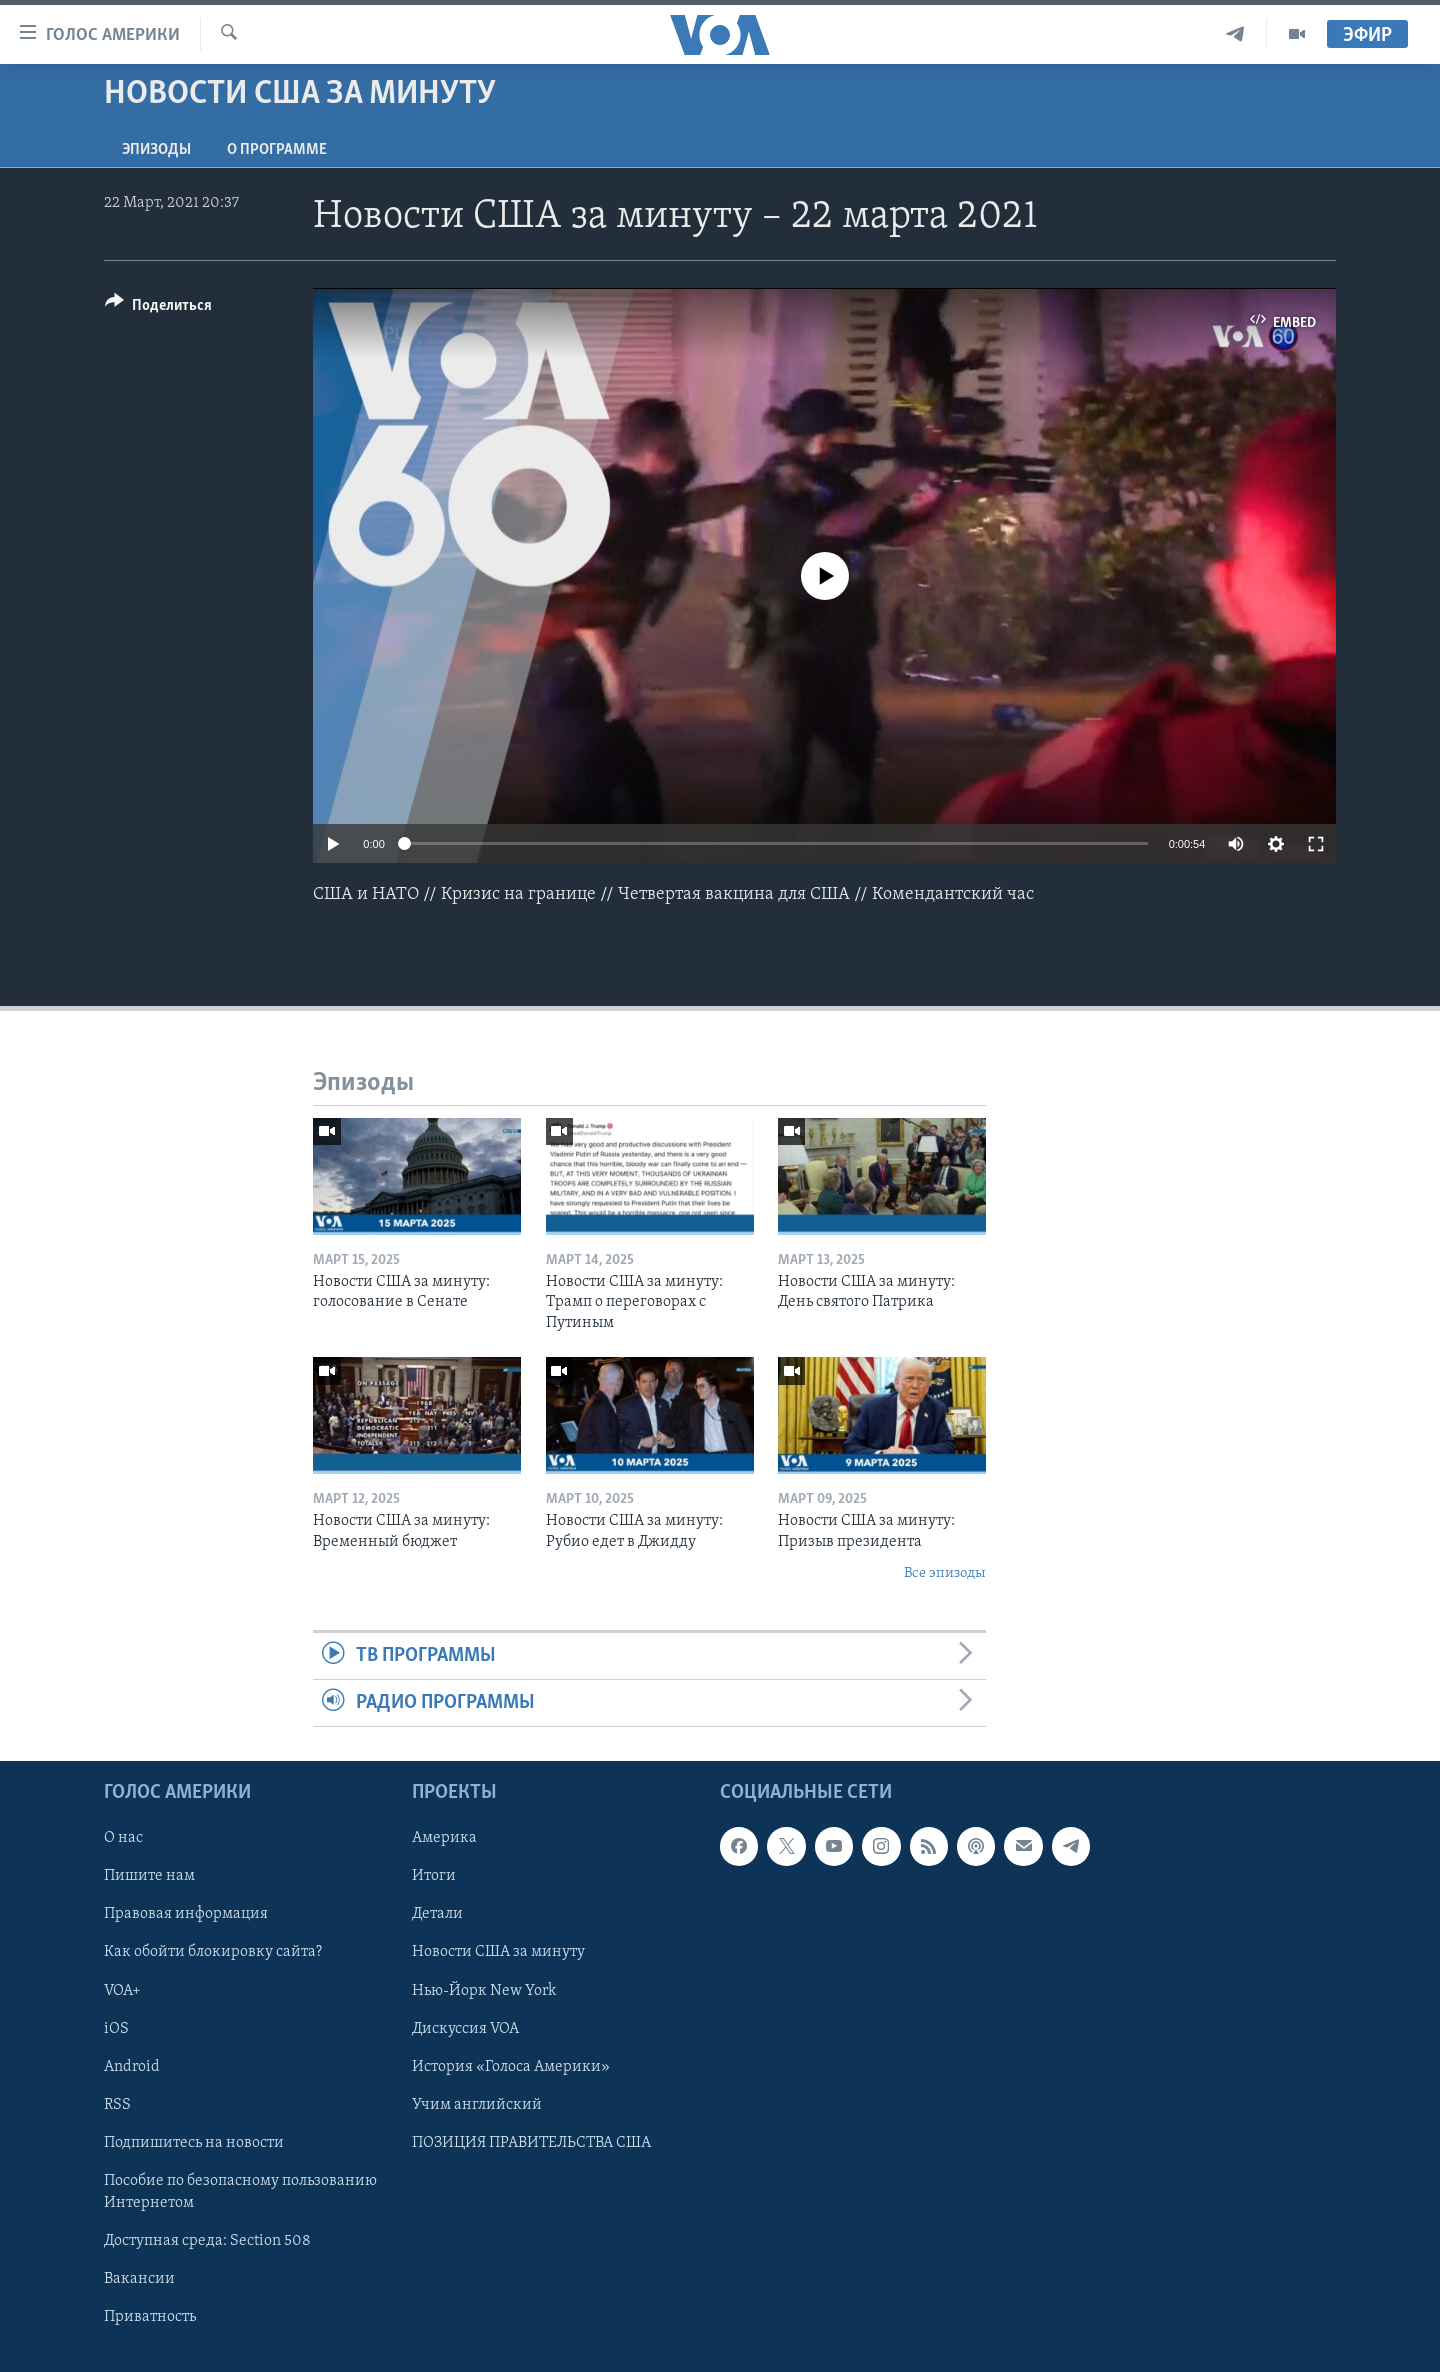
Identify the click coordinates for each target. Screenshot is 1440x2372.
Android (132, 2067)
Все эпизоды (945, 1573)
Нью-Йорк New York (484, 1991)
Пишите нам (149, 1877)
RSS (117, 2105)
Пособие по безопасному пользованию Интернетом (240, 2192)
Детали (437, 1915)
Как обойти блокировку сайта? (213, 1953)
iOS (116, 2029)
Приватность (150, 2317)
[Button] (158, 308)
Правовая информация (186, 1915)
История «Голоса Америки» (511, 2067)
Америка (444, 1839)
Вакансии (139, 2279)
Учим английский (477, 2105)
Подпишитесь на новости (194, 2143)
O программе (277, 150)
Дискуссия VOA (465, 2029)
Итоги (434, 1877)
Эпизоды (156, 150)
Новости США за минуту (498, 1953)
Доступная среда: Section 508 (207, 2241)
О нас (123, 1839)
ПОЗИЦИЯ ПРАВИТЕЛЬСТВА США (531, 2143)
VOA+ (122, 1991)
